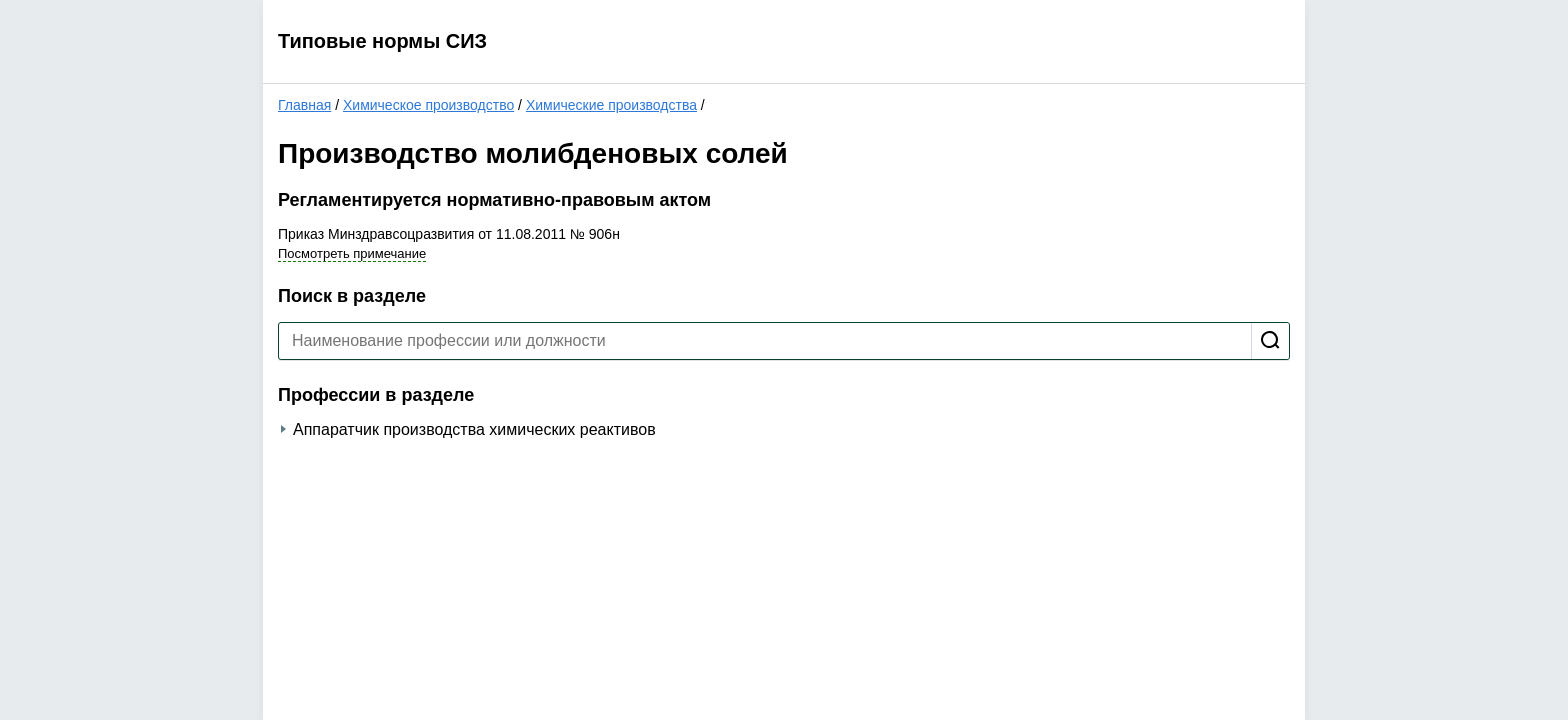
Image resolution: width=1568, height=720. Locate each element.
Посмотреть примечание (352, 253)
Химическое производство (428, 105)
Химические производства (611, 105)
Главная (304, 105)
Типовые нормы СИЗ (382, 41)
